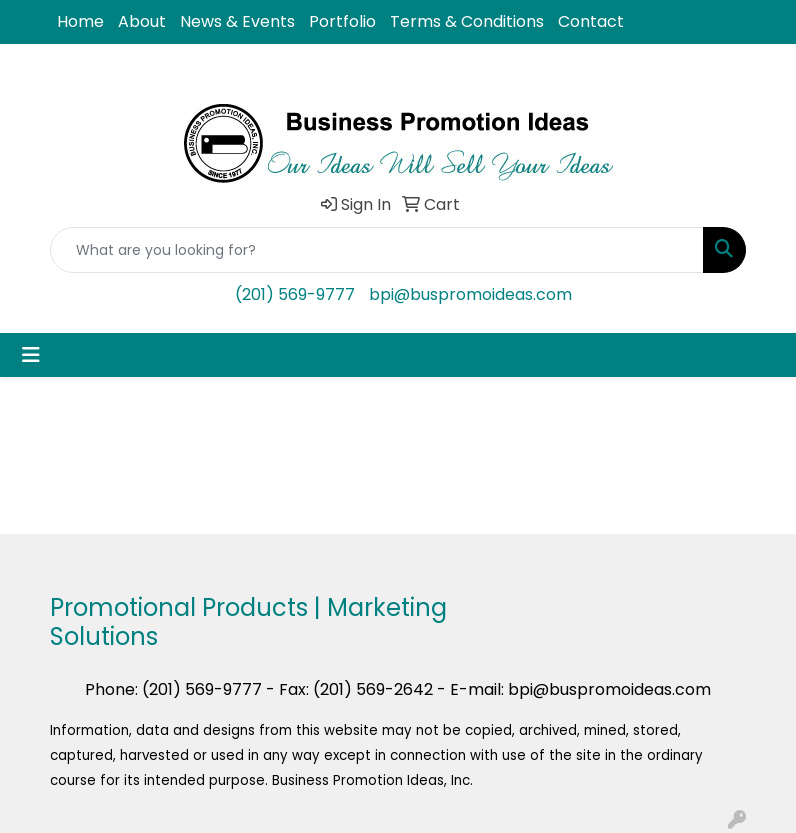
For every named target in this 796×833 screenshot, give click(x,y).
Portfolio (342, 21)
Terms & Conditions (467, 21)
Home (80, 21)
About (142, 21)
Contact (591, 21)
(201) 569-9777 (295, 294)
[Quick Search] (377, 250)
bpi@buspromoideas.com (470, 294)
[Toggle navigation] (31, 355)
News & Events (237, 21)
